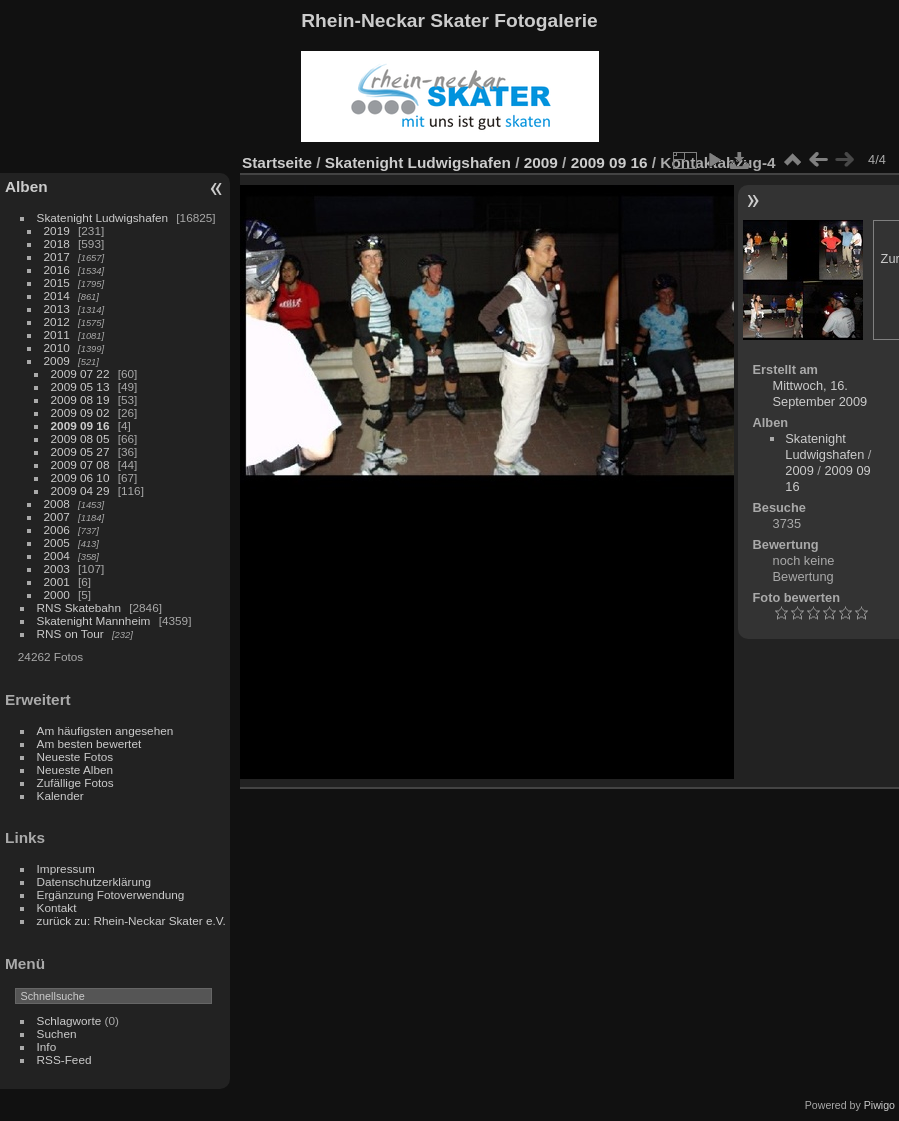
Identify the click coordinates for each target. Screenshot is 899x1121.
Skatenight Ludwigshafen (102, 217)
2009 (57, 360)
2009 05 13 (80, 386)
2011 (57, 334)
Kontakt (57, 907)
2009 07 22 (80, 373)
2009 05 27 (80, 451)
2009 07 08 (80, 464)
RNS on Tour (70, 633)
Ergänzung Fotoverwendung (111, 894)
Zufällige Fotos (75, 782)
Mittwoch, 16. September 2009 (820, 393)
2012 (57, 321)
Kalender (60, 795)
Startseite (277, 162)
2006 (57, 529)
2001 (57, 581)
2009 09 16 (80, 425)
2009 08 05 (80, 438)
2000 (57, 594)
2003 (57, 568)
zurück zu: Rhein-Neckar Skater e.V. (131, 920)
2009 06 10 (80, 477)
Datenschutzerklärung (94, 881)
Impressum (66, 868)
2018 (57, 243)
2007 (57, 516)
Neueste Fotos (75, 756)
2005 (57, 542)
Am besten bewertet (89, 743)
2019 (57, 230)
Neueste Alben (75, 769)
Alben (26, 186)
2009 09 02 (80, 412)
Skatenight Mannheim (94, 620)
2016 (57, 269)
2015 (57, 282)
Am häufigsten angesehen (105, 730)
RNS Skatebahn (79, 607)
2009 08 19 (80, 399)
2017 (57, 256)
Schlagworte (69, 1020)
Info (47, 1046)
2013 (57, 308)
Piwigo (879, 1105)
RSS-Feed (64, 1059)
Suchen (57, 1033)
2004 (57, 555)
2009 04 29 (80, 490)
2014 (57, 295)
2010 (57, 347)
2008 (57, 503)
